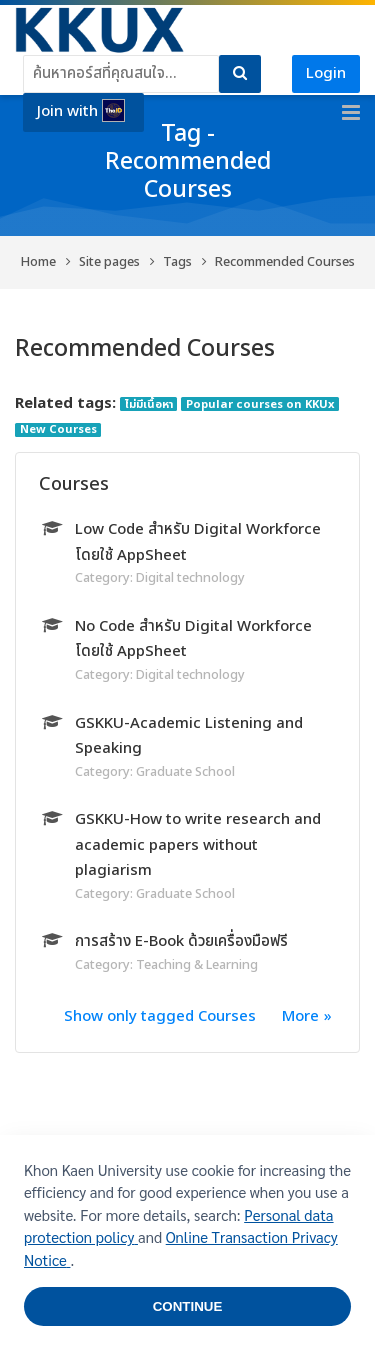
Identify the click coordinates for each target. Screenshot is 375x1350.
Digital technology (190, 578)
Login (326, 73)
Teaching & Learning (197, 965)
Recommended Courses (285, 262)
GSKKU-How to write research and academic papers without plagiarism (198, 845)
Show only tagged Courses (160, 1016)
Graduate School (185, 772)
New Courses (58, 430)
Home (38, 262)
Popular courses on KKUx (260, 404)
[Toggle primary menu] (351, 113)
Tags (177, 262)
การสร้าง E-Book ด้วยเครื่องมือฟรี (181, 941)
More (300, 1016)
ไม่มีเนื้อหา (149, 404)
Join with (81, 111)
